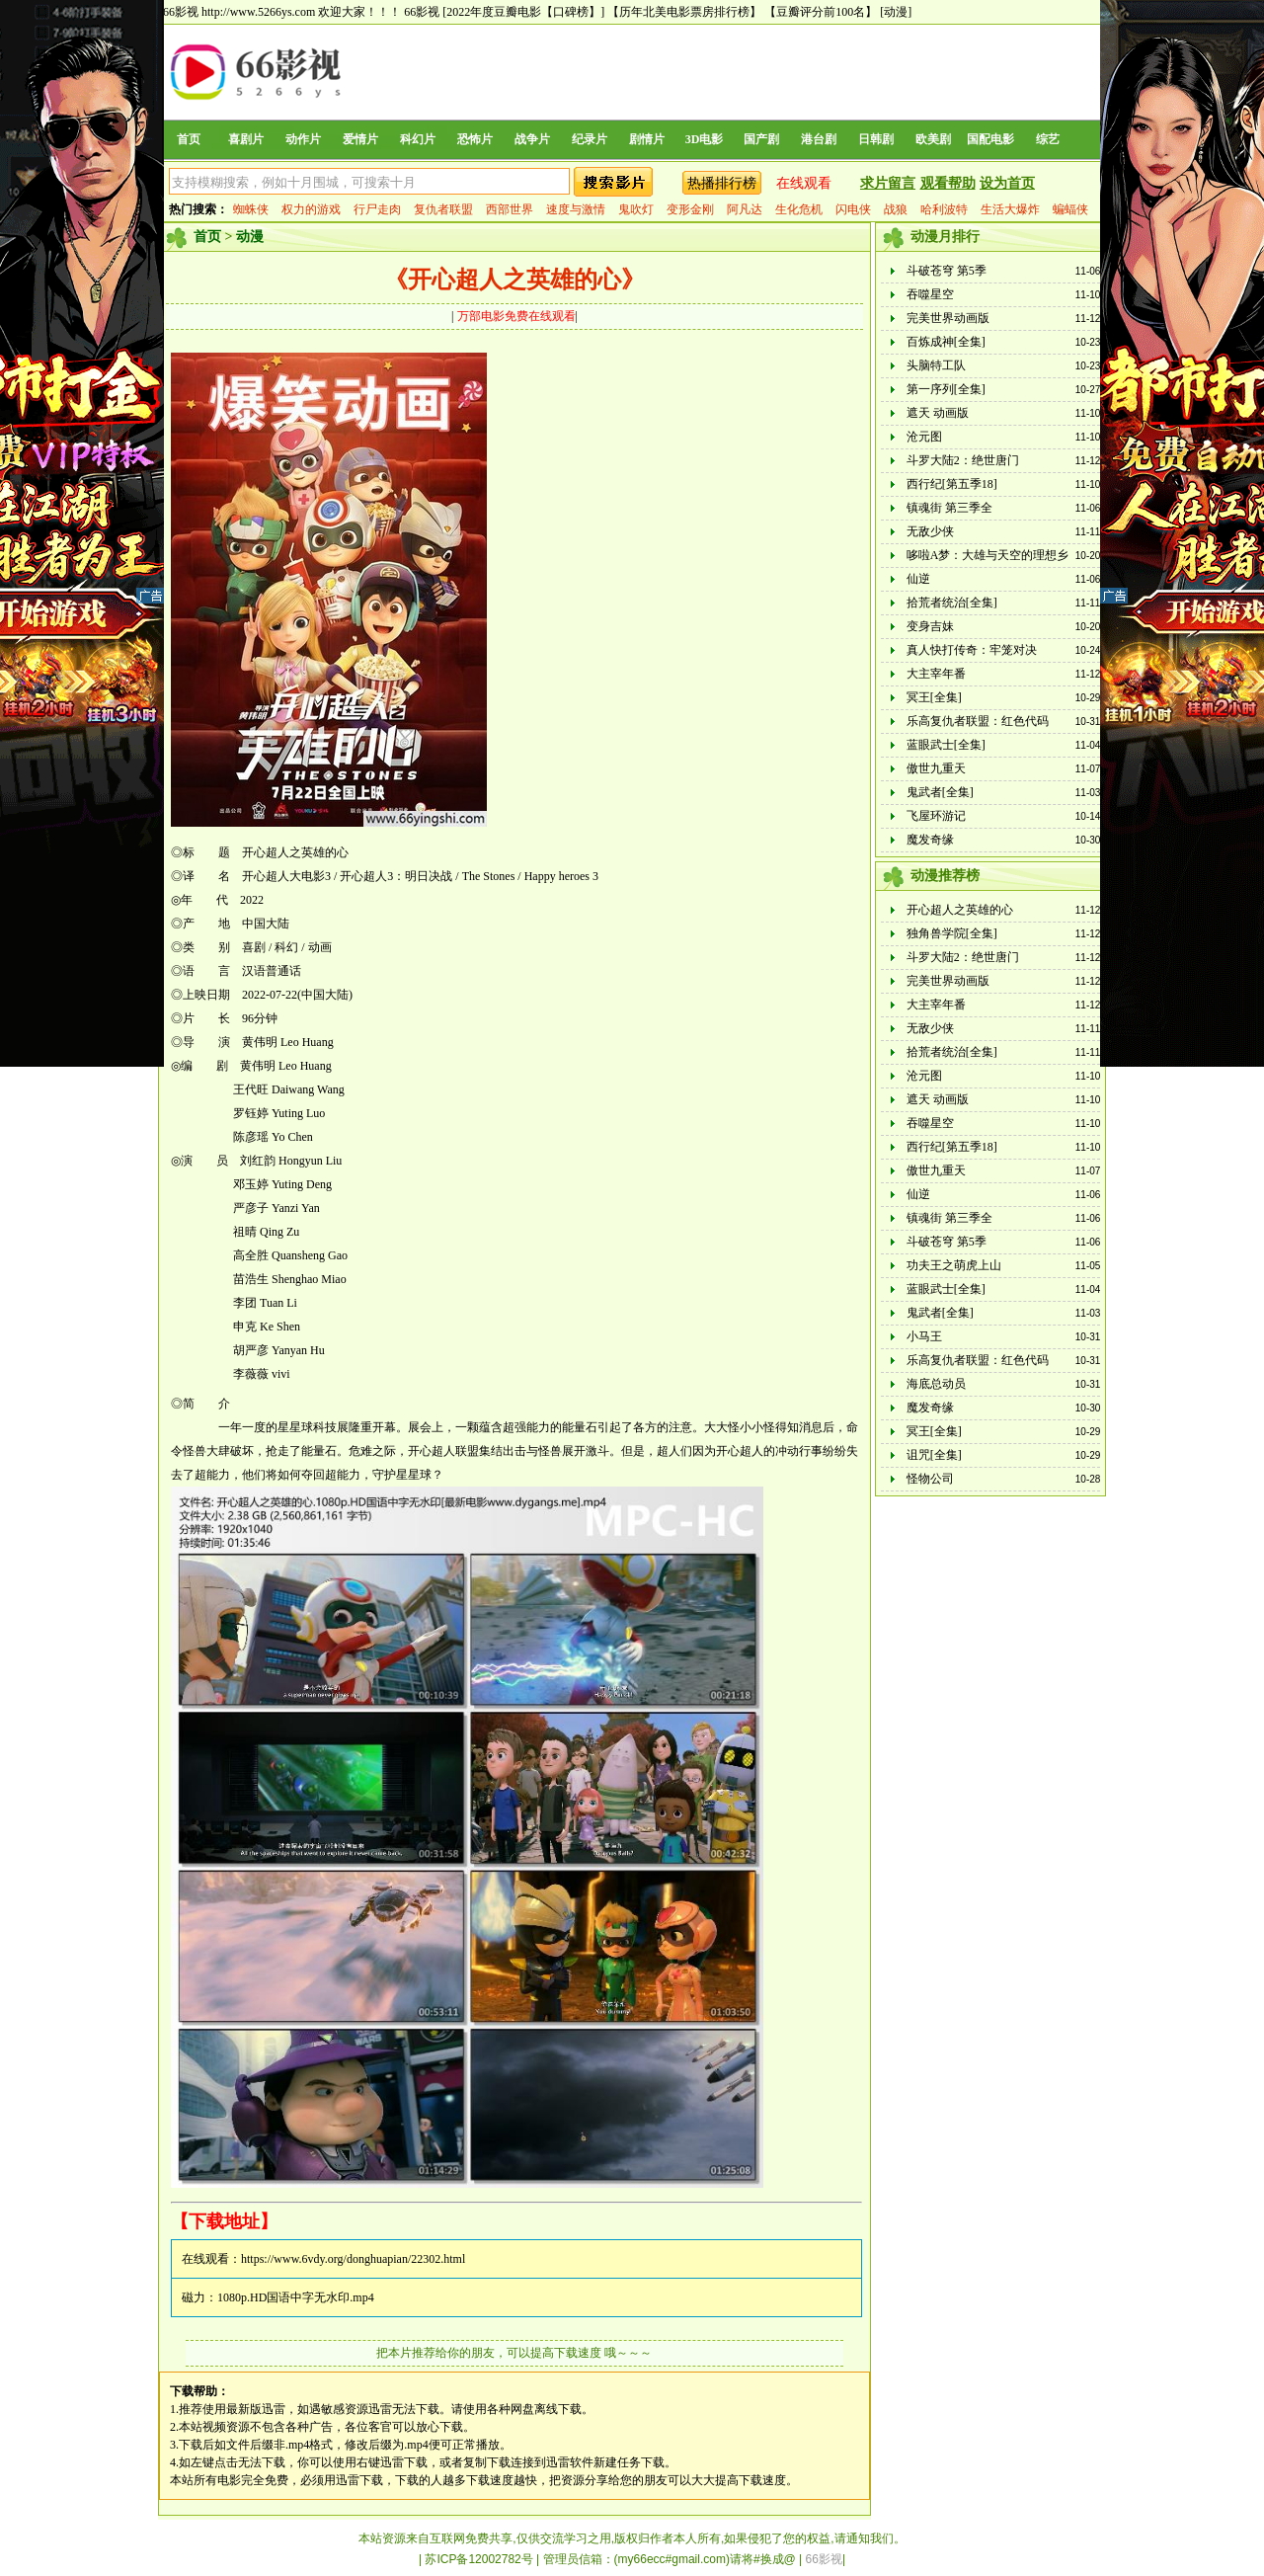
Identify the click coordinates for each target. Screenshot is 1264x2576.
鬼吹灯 (636, 209)
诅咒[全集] (934, 1455)
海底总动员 (936, 1384)
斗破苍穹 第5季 (947, 271)
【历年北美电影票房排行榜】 (684, 12)
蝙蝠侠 (1070, 209)
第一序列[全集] (946, 389)
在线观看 (803, 183)
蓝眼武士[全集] (946, 745)
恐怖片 (475, 139)
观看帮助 (948, 183)
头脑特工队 (936, 365)
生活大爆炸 (1010, 209)
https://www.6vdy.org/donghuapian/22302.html (353, 2259)
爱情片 (360, 139)
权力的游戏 (311, 209)
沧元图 (924, 436)
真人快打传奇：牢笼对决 (972, 650)
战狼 (896, 209)
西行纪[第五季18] (952, 484)
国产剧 (761, 139)
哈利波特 (944, 209)
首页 (188, 139)
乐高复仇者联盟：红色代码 (978, 721)
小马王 (924, 1336)
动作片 (303, 139)
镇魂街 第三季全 (949, 508)
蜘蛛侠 (251, 209)
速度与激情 (575, 209)
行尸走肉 (377, 209)
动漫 (250, 236)
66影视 (421, 12)
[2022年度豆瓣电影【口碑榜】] (523, 12)
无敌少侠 (930, 531)
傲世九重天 (936, 768)
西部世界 (509, 209)
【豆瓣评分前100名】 (820, 12)
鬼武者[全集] (940, 792)
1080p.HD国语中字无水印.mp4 (295, 2297)
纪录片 (589, 139)
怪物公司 (930, 1479)
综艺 (1048, 139)
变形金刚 (690, 209)
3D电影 (704, 139)
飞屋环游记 (936, 816)
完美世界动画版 (948, 318)
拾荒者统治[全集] (952, 602)
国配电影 (990, 139)
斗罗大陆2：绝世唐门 (963, 460)
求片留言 (887, 183)
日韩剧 (876, 139)
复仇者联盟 (443, 209)
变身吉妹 (930, 626)
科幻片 (417, 139)
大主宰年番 (936, 674)
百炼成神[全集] (946, 342)
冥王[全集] (934, 697)
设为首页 (1007, 183)
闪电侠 (853, 209)
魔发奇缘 (930, 839)
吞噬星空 (930, 294)
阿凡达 (744, 209)
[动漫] (895, 12)
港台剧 (818, 139)
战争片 (532, 139)
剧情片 (647, 139)
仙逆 (918, 579)
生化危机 (799, 209)
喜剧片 (246, 139)
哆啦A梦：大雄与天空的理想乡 (988, 555)
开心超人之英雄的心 (960, 910)
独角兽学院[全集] (952, 933)
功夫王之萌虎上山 (954, 1265)
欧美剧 (933, 139)
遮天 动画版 (938, 413)
